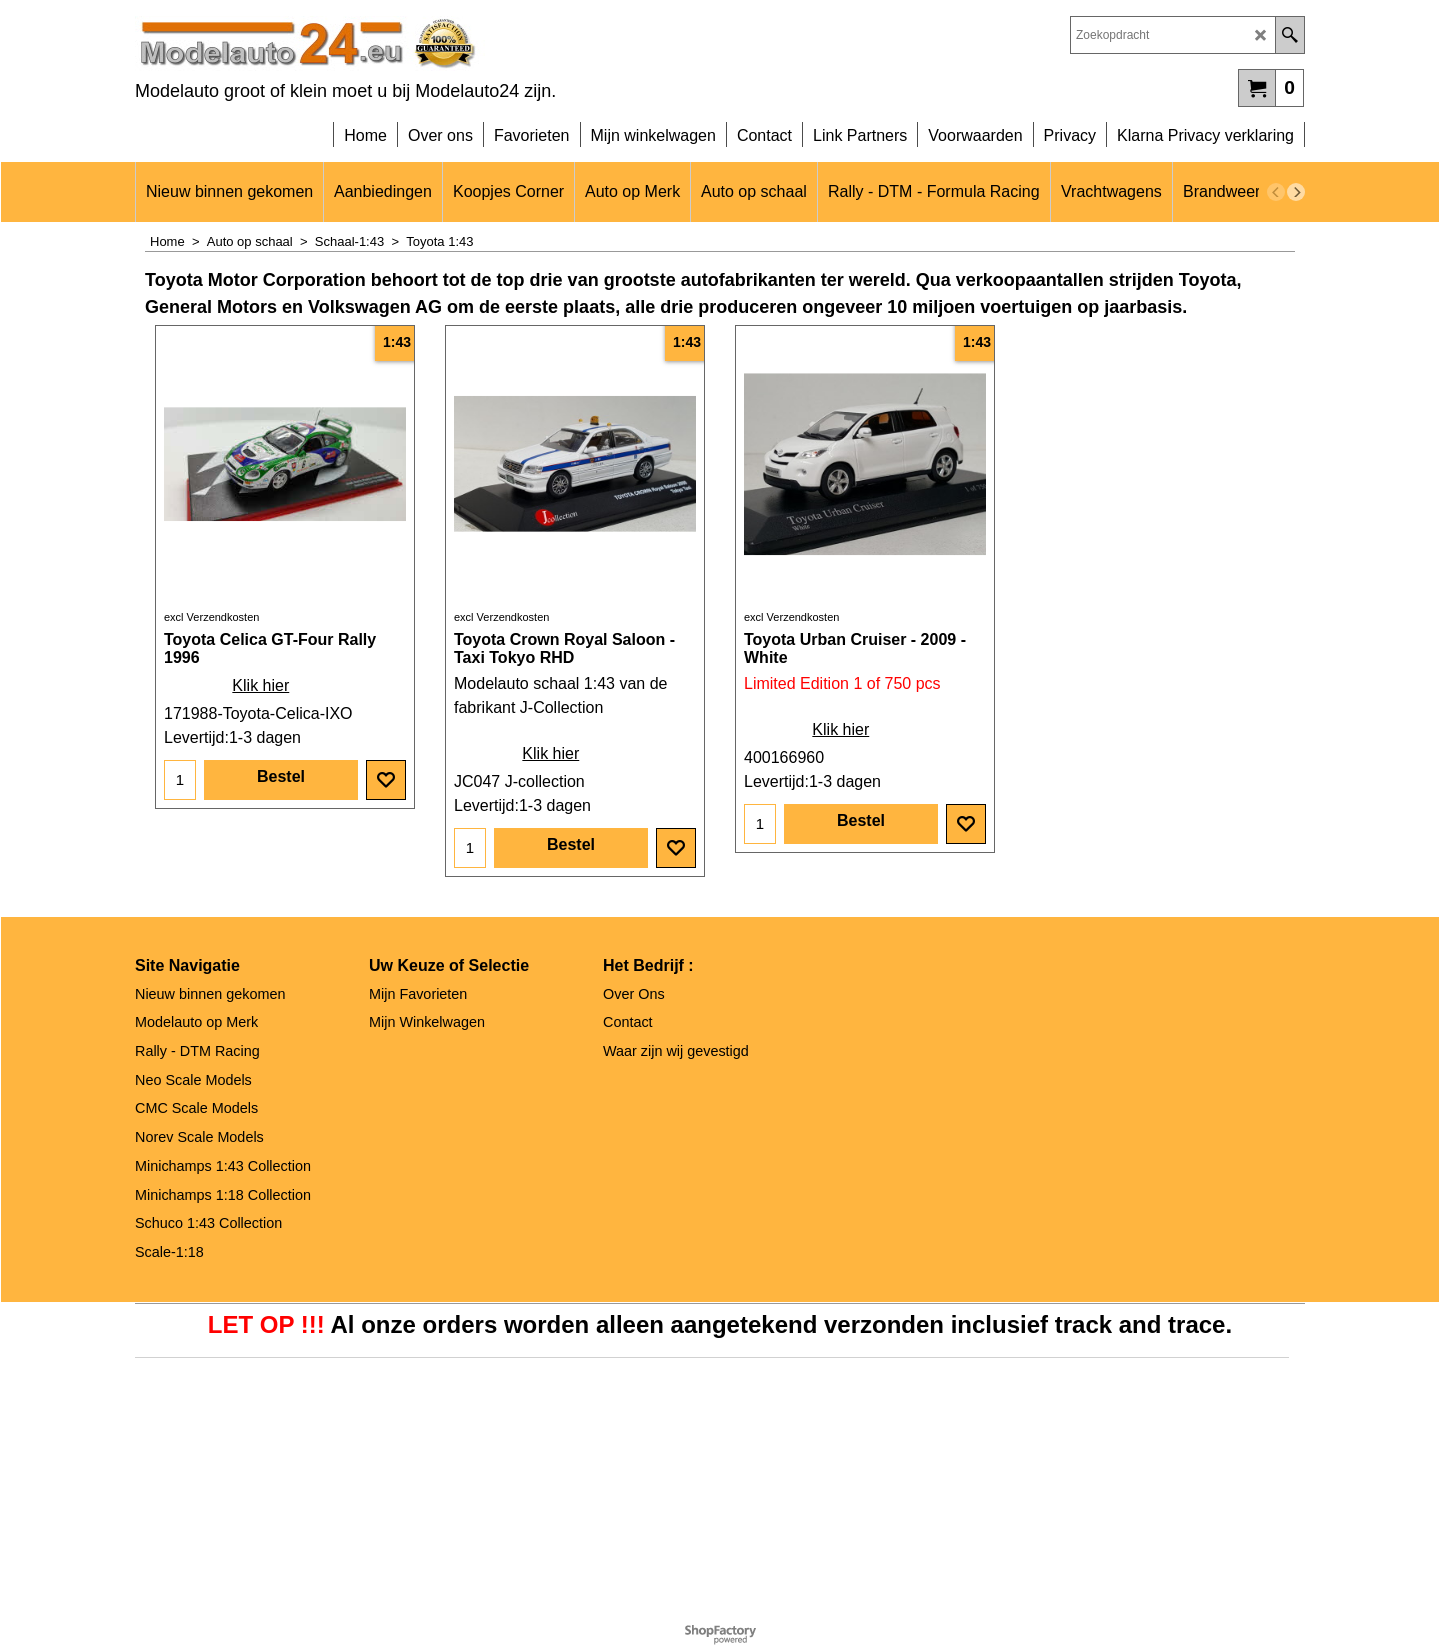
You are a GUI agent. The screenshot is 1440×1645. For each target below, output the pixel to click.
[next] (1296, 192)
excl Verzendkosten (211, 617)
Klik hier (260, 685)
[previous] (1276, 192)
